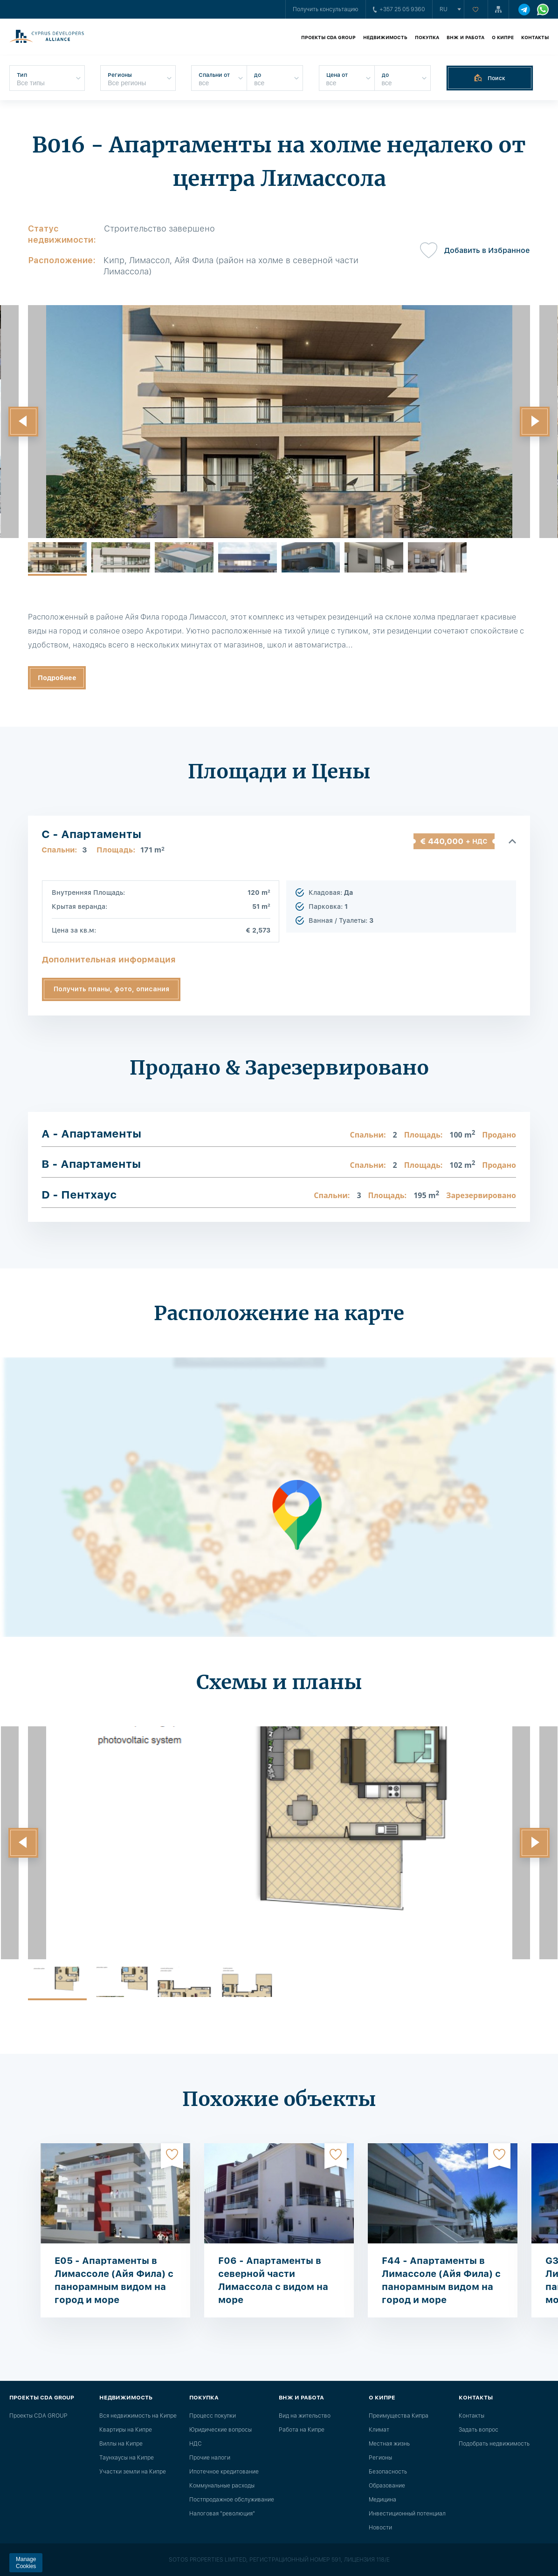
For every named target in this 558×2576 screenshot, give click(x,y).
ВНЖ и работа (465, 37)
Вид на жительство (305, 2415)
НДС (195, 2443)
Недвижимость (385, 37)
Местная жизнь (389, 2443)
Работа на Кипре (301, 2429)
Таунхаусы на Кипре (126, 2457)
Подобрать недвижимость (494, 2443)
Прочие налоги (209, 2457)
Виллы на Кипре (121, 2443)
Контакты (535, 37)
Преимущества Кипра (398, 2415)
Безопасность (388, 2471)
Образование (387, 2485)
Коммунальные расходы (222, 2485)
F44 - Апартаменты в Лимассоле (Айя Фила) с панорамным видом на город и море (441, 2280)
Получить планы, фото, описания (111, 989)
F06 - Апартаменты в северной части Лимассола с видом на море (273, 2280)
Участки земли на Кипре (132, 2471)
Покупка (427, 37)
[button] (23, 421)
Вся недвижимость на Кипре (138, 2415)
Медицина (382, 2499)
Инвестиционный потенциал (407, 2513)
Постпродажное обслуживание (231, 2499)
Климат (379, 2429)
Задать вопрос (478, 2429)
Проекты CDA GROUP (328, 37)
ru (444, 9)
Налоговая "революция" (222, 2513)
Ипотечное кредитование (224, 2471)
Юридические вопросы (220, 2429)
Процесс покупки (212, 2415)
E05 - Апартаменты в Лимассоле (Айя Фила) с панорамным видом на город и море (114, 2280)
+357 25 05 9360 (399, 9)
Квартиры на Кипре (125, 2429)
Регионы (380, 2457)
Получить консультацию (325, 9)
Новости (380, 2527)
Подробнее (57, 677)
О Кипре (503, 37)
